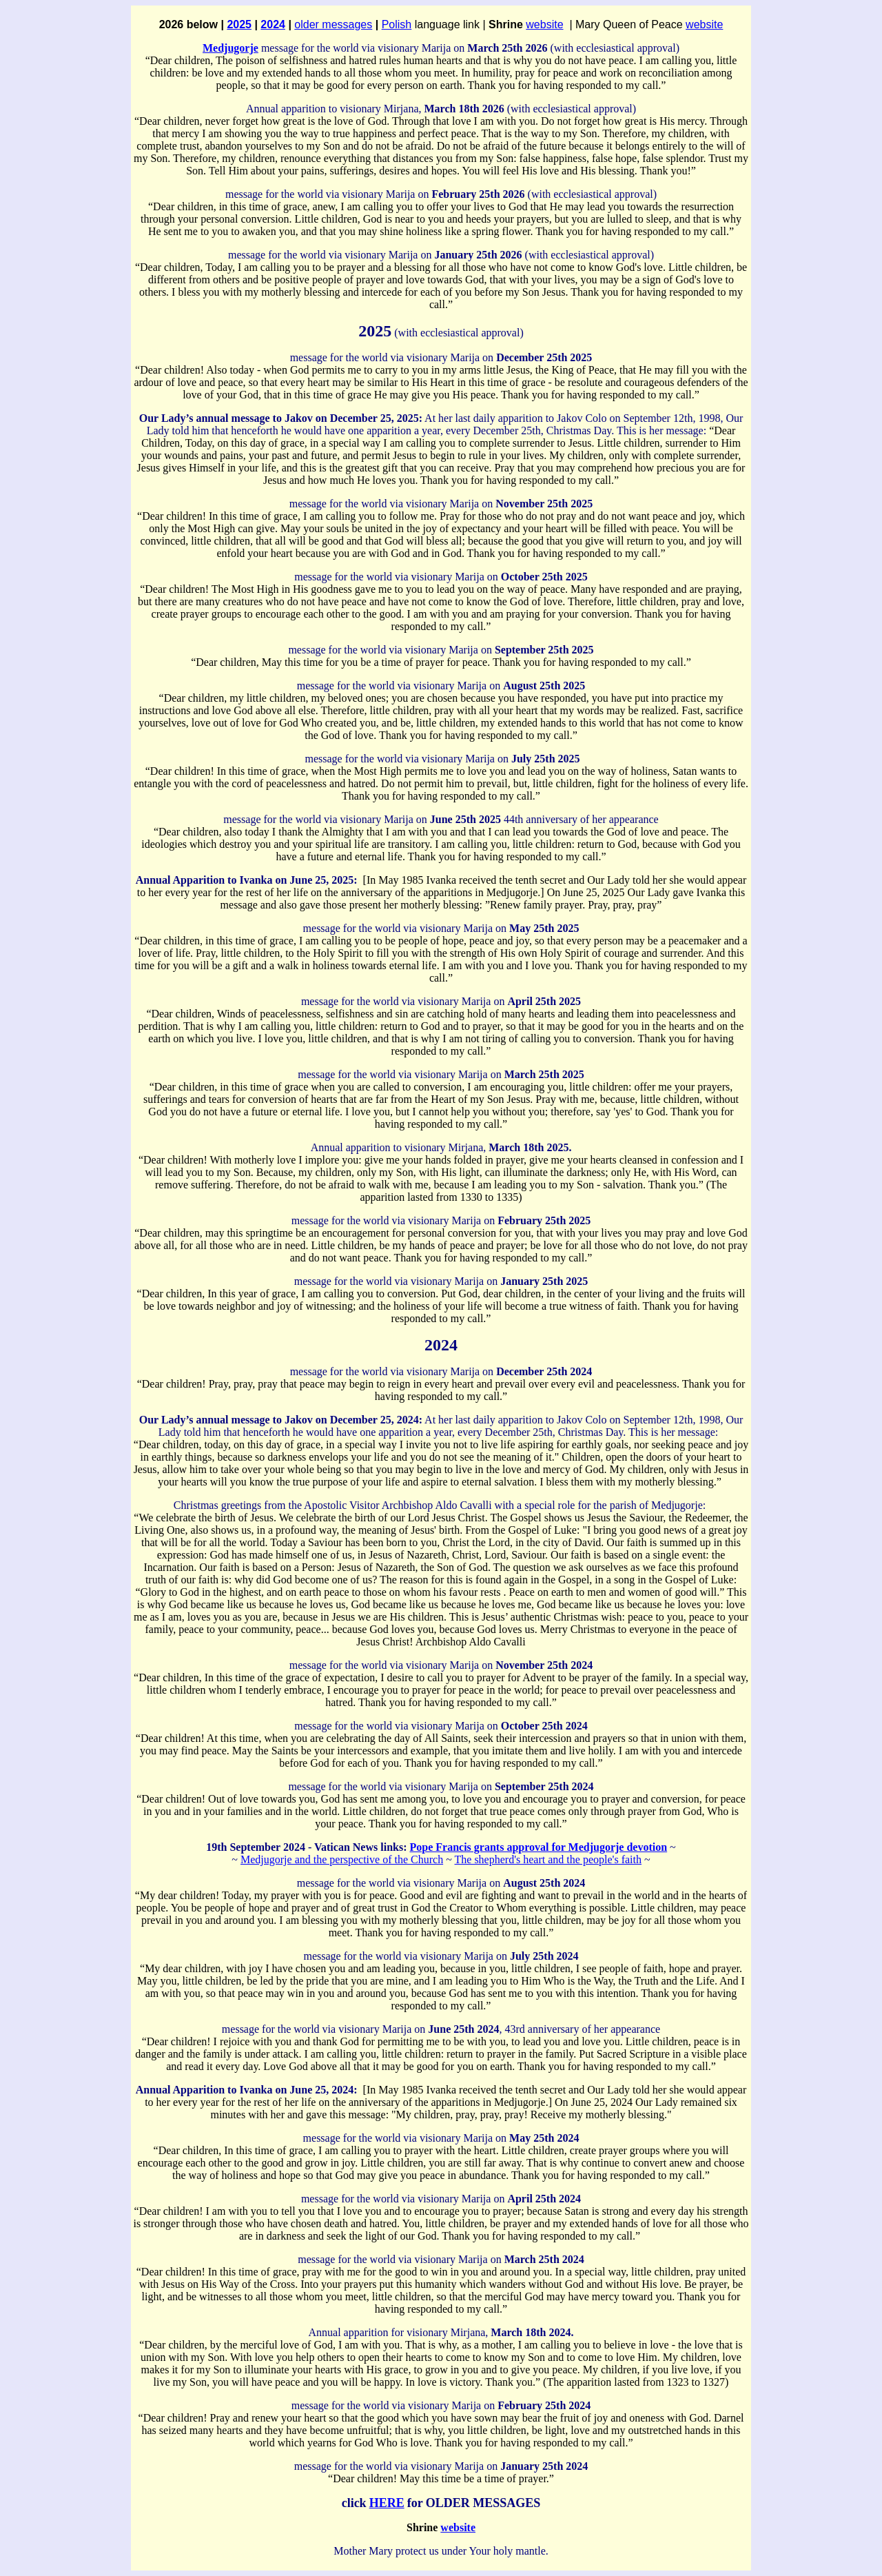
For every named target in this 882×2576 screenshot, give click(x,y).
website (544, 24)
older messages (333, 24)
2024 (272, 24)
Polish (397, 24)
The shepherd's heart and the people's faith (548, 1859)
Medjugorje (230, 48)
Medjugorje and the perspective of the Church (341, 1859)
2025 (239, 24)
